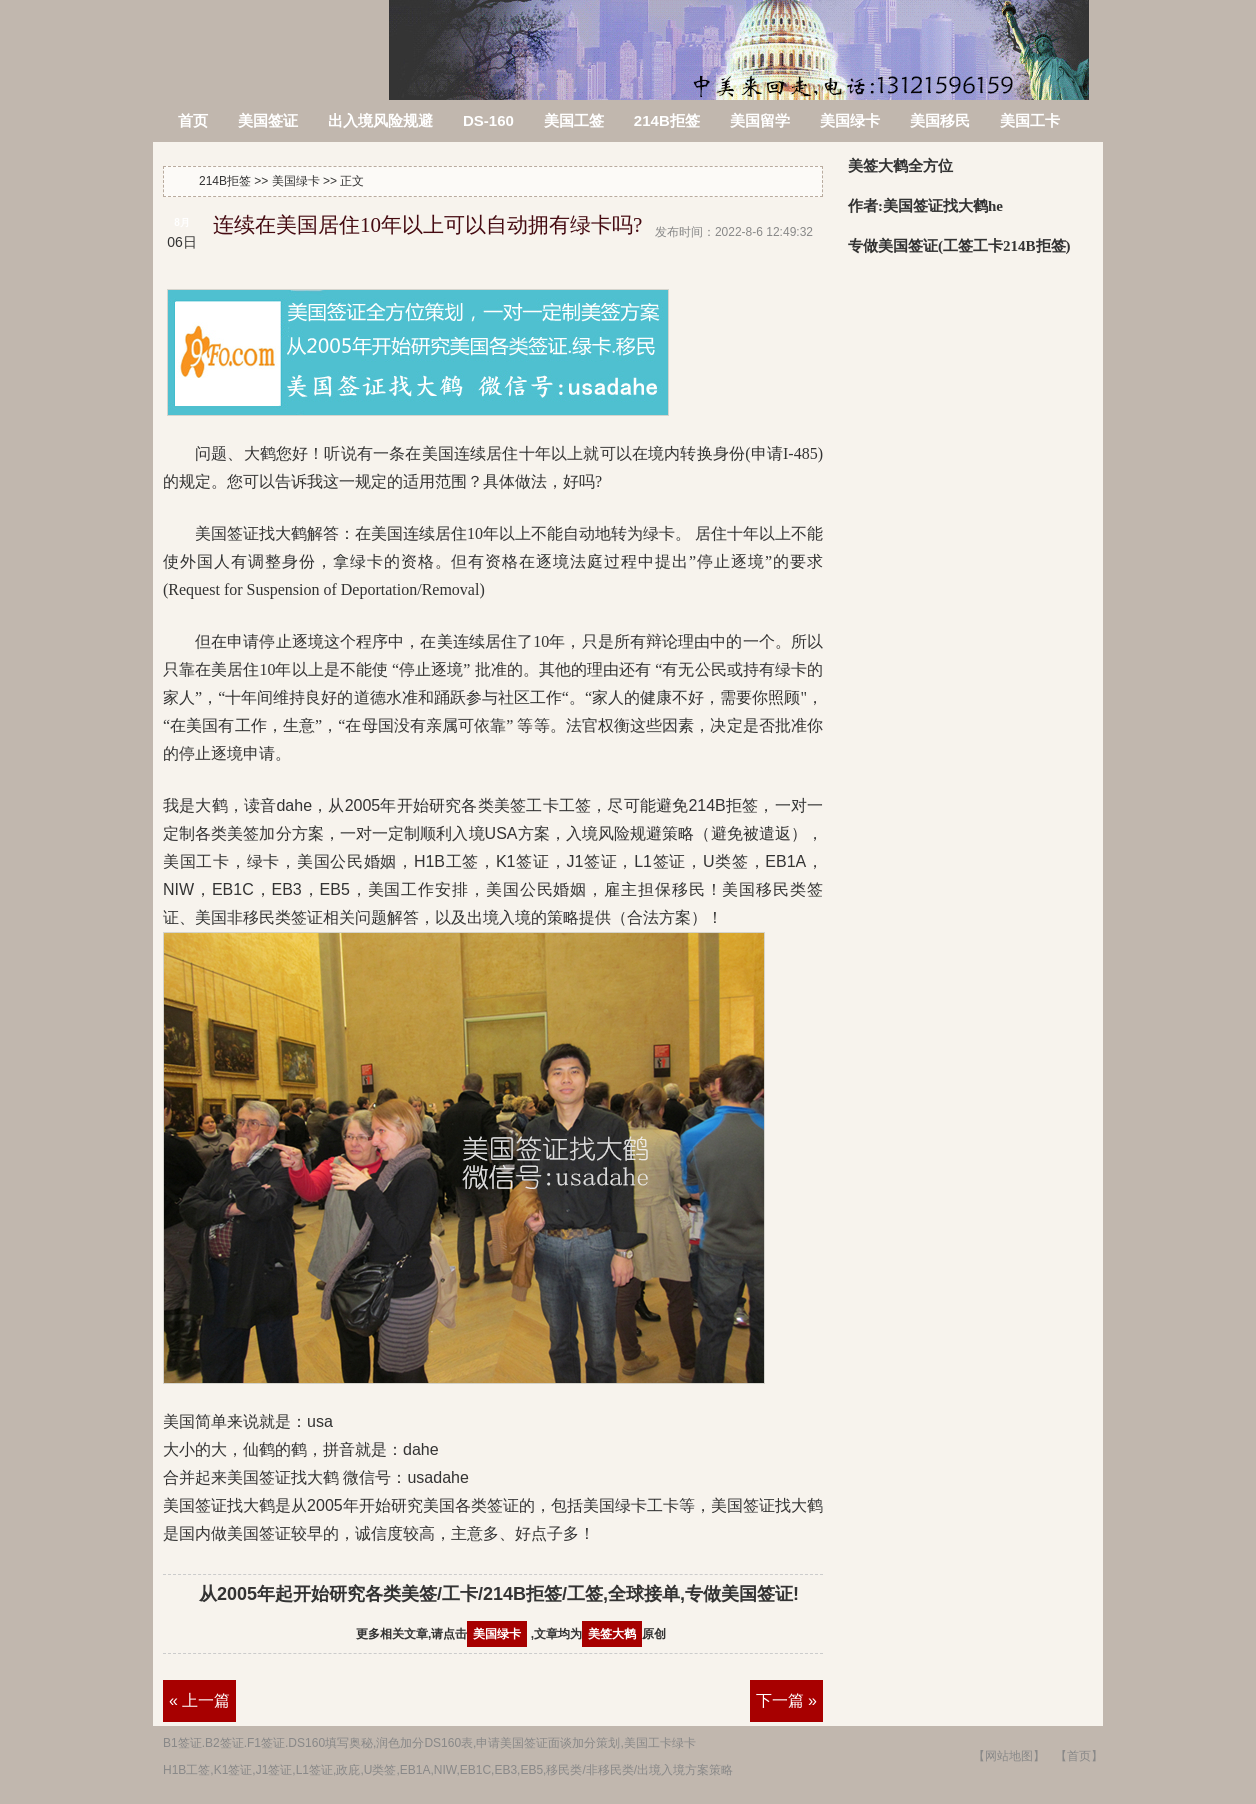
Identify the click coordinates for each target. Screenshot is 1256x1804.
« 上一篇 (199, 1700)
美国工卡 (1030, 120)
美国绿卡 (850, 120)
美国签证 (268, 120)
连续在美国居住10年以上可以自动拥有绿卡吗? (427, 225)
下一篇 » (786, 1700)
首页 (193, 120)
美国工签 (574, 120)
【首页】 (1079, 1756)
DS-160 (488, 120)
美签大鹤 (612, 1634)
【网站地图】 (1009, 1756)
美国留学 (760, 120)
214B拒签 (272, 37)
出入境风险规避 (380, 120)
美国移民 (940, 120)
